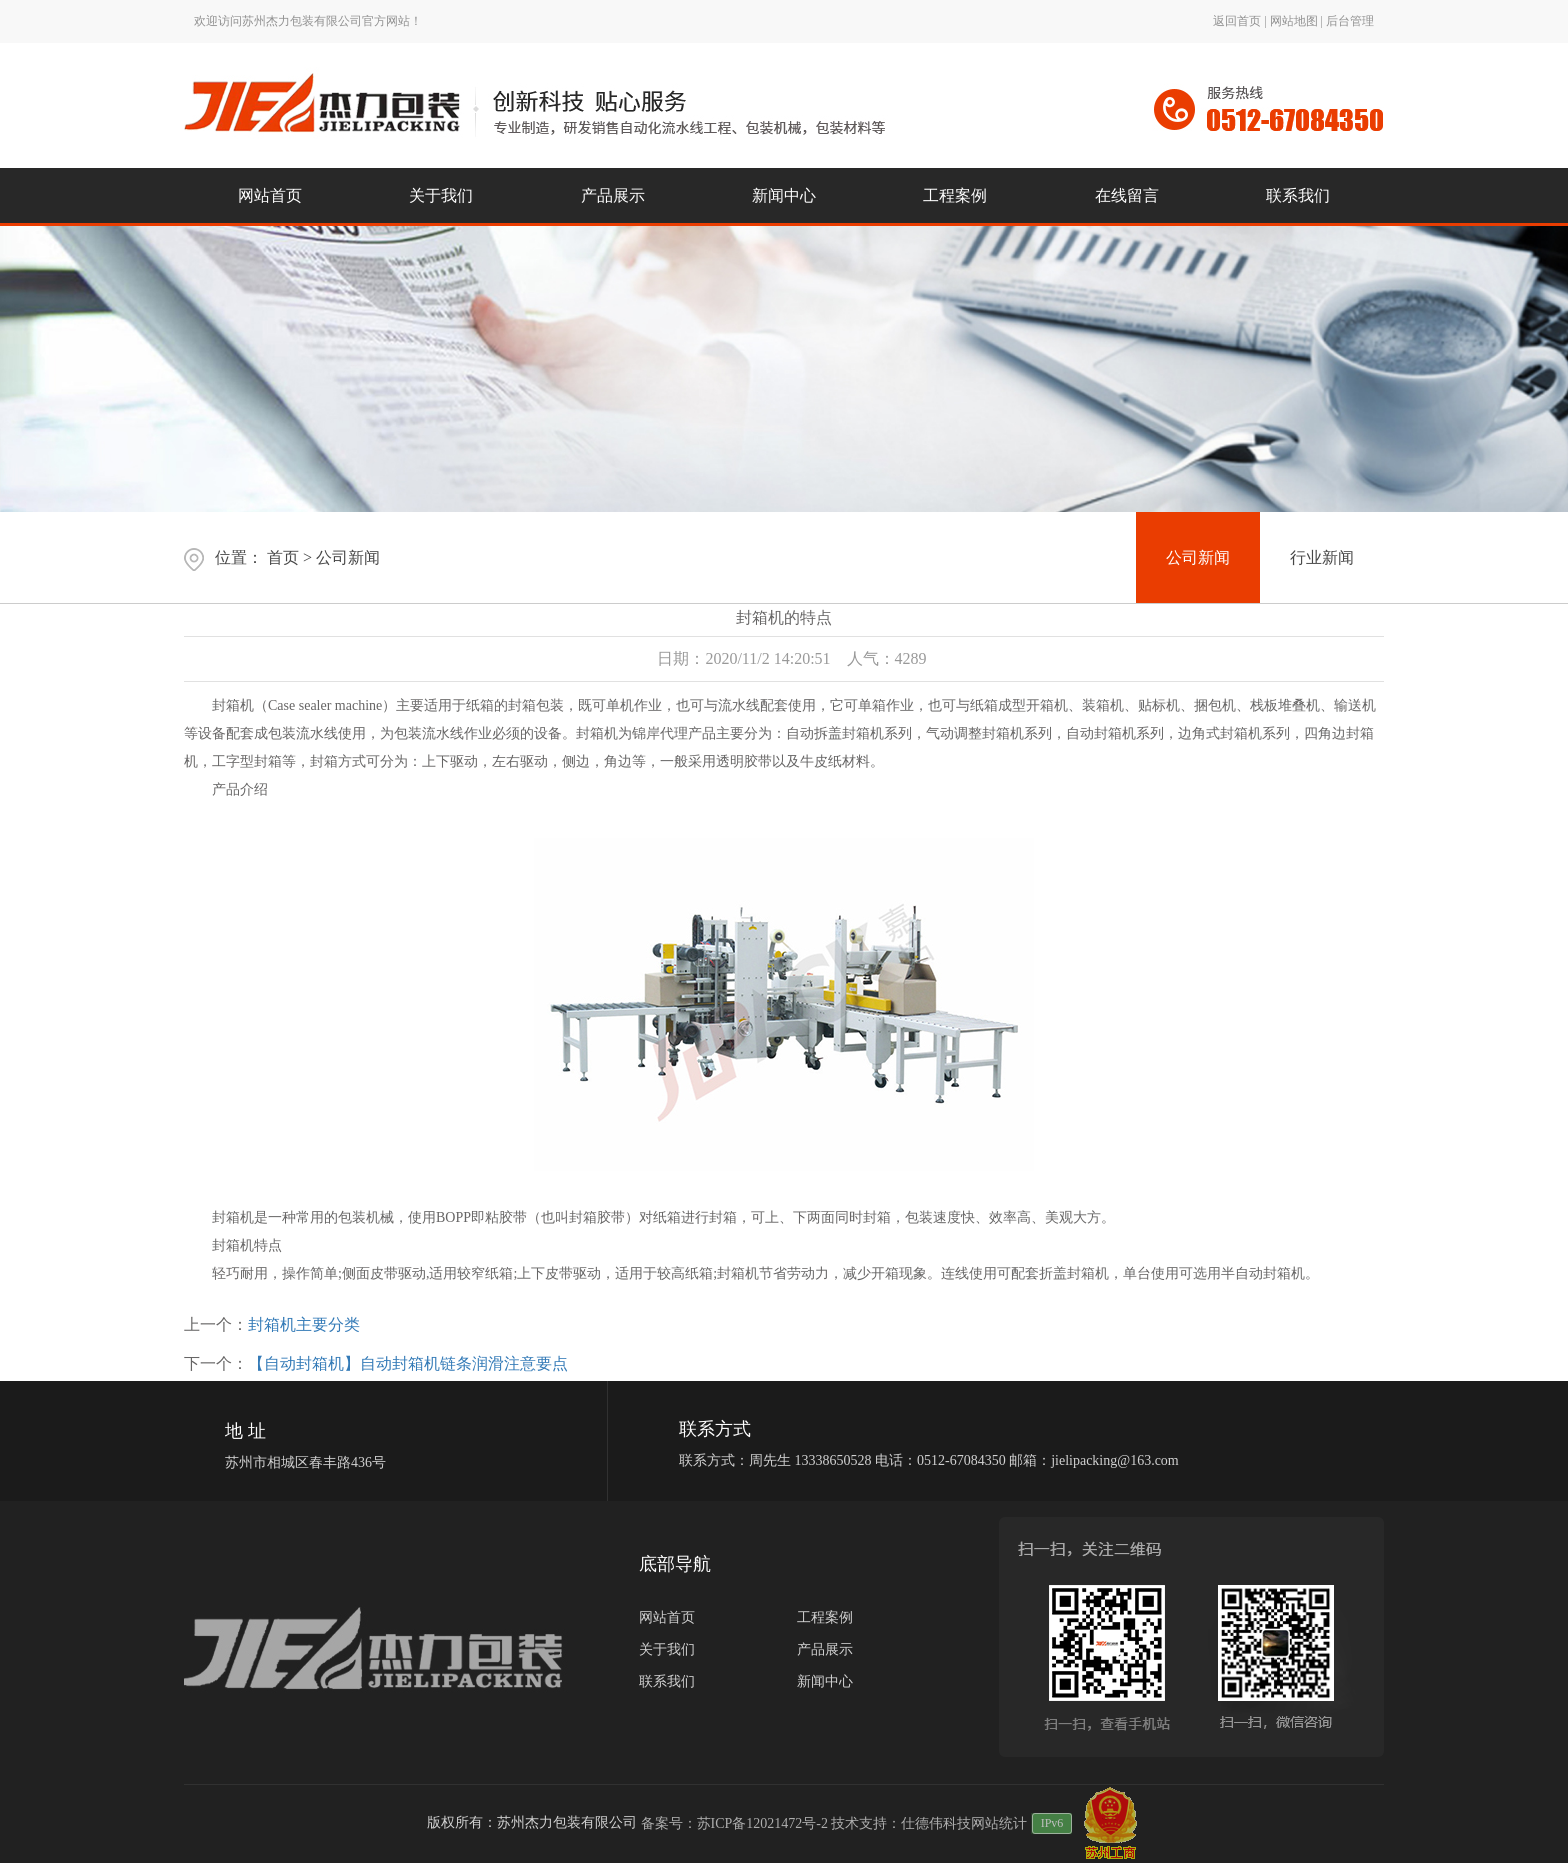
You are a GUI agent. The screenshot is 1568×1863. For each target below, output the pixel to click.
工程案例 (825, 1617)
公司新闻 (348, 557)
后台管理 (1350, 21)
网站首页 (667, 1617)
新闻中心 (825, 1681)
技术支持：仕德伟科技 (901, 1823)
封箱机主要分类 (304, 1324)
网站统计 (999, 1823)
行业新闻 (1322, 557)
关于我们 (667, 1649)
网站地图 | (1298, 21)
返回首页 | (1241, 21)
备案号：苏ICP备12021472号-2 (734, 1823)
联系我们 (667, 1681)
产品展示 (825, 1649)
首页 (283, 557)
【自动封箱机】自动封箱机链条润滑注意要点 (408, 1363)
